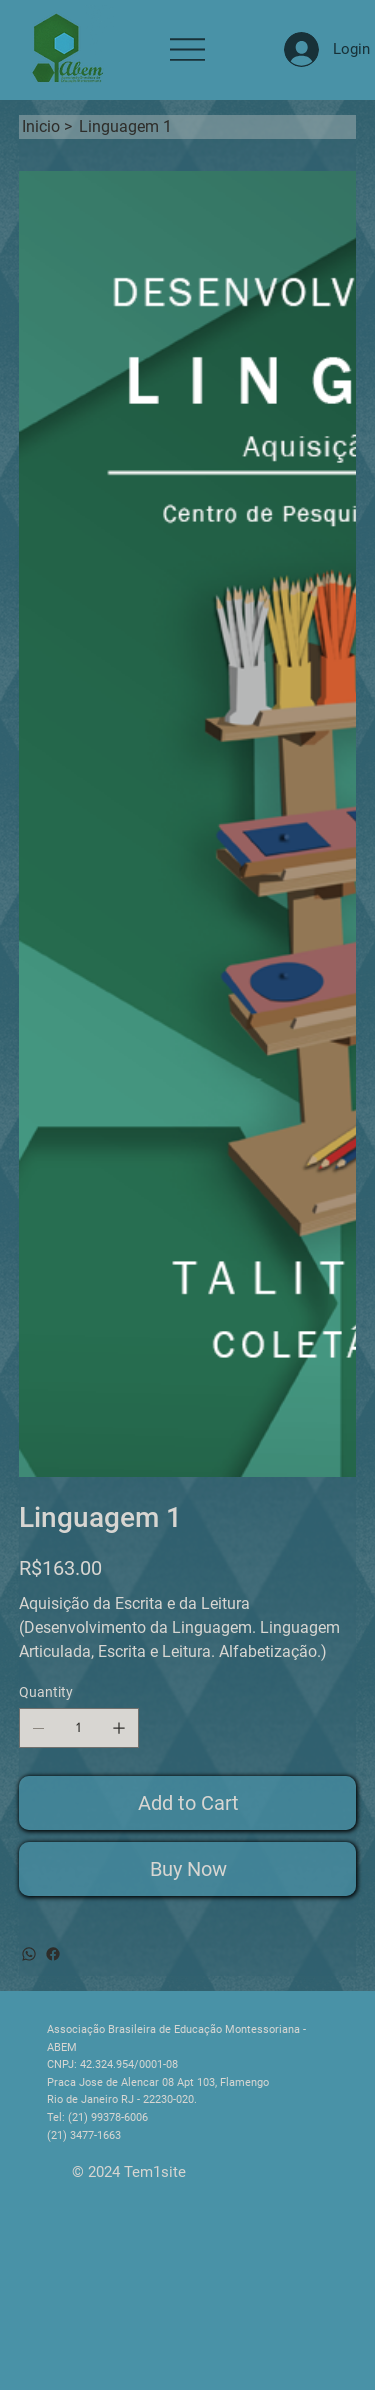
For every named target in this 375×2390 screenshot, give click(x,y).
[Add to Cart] (188, 1803)
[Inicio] (41, 127)
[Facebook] (53, 1954)
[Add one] (119, 1728)
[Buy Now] (188, 1869)
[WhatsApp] (29, 1954)
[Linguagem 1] (125, 127)
